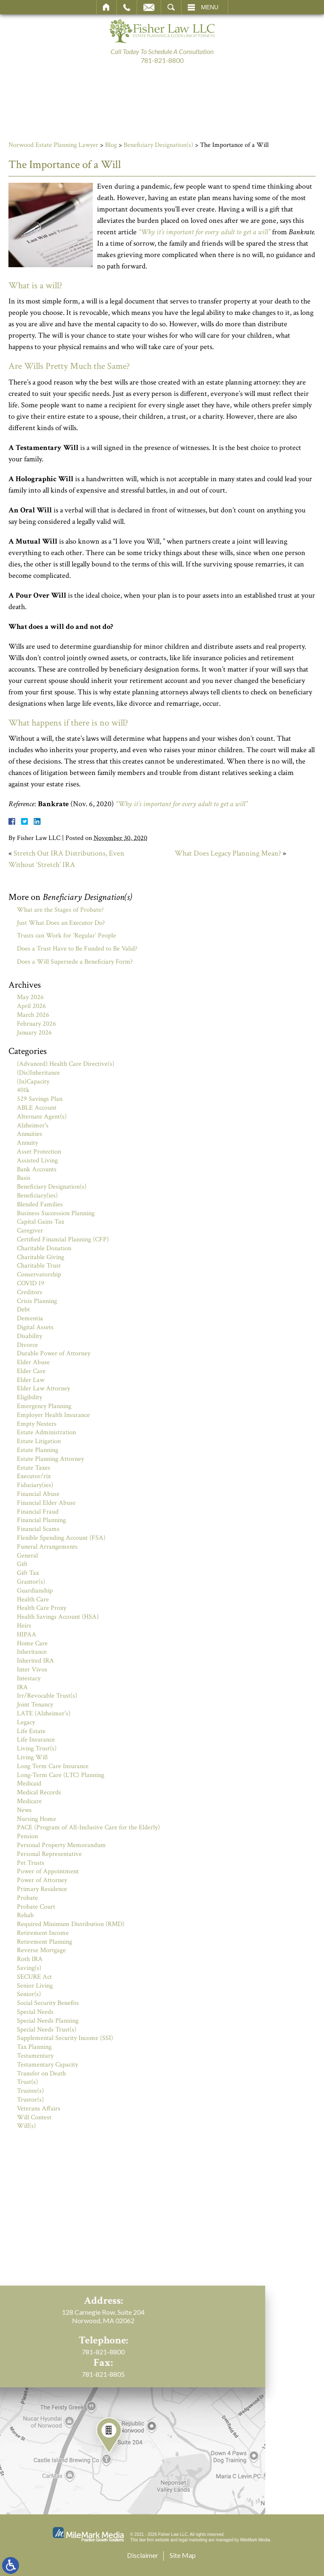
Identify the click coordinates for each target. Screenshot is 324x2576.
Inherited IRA (35, 1660)
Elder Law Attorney (43, 1388)
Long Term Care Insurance (53, 1766)
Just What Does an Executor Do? (61, 922)
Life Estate (31, 1731)
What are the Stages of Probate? (60, 909)
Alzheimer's (33, 1125)
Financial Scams (38, 1529)
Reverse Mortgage (41, 1950)
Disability (29, 1336)
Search (171, 7)
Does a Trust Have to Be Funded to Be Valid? (77, 948)
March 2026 (33, 1014)
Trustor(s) (30, 2099)
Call (127, 7)
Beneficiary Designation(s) (158, 145)
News (24, 1810)
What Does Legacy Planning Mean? (228, 853)
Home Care (32, 1643)
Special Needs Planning (47, 2020)
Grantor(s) (31, 1581)
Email (149, 7)
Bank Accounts (37, 1169)
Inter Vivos (32, 1669)
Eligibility (29, 1397)
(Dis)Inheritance (38, 1072)
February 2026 (36, 1023)
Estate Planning (37, 1450)
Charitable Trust (39, 1265)
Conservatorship (39, 1274)
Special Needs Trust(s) (46, 2029)
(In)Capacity (33, 1081)
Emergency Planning (44, 1406)
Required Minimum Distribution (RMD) (70, 1924)
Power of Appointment (48, 1871)
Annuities (29, 1134)
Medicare (29, 1801)
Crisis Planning (37, 1301)
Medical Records (39, 1792)
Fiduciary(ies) (35, 1485)
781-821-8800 (162, 60)
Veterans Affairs (38, 2108)
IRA (22, 1687)
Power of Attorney (42, 1880)
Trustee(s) (30, 2090)
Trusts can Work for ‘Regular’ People (66, 935)
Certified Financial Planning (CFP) (63, 1239)
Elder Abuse (33, 1362)
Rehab (25, 1915)
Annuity (27, 1142)
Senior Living (35, 1985)
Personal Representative (49, 1854)
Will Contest (34, 2117)
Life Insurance (36, 1739)
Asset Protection (39, 1151)
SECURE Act (34, 1976)
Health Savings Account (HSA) (58, 1616)
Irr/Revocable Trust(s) (47, 1695)
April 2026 (31, 1006)
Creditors (29, 1292)
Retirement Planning (44, 1941)
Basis (23, 1177)
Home (106, 7)
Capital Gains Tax (40, 1221)
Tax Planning (34, 2046)
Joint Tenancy (35, 1704)
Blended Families (40, 1204)
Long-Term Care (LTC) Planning (60, 1775)
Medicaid (29, 1783)
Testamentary (35, 2055)
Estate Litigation (39, 1441)
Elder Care (31, 1371)
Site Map (183, 2555)
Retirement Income (43, 1933)
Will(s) (26, 2125)
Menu (210, 7)
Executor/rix (34, 1476)
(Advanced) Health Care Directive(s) (65, 1063)
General (27, 1555)
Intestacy (28, 1678)
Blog (111, 145)
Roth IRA (30, 1959)
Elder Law (30, 1380)
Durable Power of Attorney (53, 1353)
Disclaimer (142, 2555)
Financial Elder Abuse (46, 1502)
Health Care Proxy (41, 1608)
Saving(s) (29, 1968)
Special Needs (35, 2011)
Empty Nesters (37, 1423)
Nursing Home (36, 1819)
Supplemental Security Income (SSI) (65, 2038)
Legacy (26, 1722)
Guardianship (35, 1590)
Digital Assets (35, 1327)
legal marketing (193, 2540)
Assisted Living (37, 1160)
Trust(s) (27, 2082)
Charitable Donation (44, 1248)
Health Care (33, 1599)
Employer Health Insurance (53, 1415)
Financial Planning (41, 1520)
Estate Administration (46, 1432)
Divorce (27, 1345)
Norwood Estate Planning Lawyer (53, 145)
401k (23, 1090)
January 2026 (34, 1032)
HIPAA (26, 1634)
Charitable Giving (40, 1257)
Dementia (30, 1318)
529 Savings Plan (39, 1098)
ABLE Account (37, 1107)
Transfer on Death (41, 2073)
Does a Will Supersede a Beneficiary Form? (75, 961)
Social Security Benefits (48, 2003)
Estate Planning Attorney (50, 1459)
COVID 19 (30, 1283)
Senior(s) (29, 1994)
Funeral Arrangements (47, 1546)
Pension (27, 1836)
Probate (27, 1897)
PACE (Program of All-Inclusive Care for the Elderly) (88, 1827)
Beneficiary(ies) (37, 1195)
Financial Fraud (38, 1511)
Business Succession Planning (55, 1213)
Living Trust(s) (37, 1748)
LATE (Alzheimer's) (43, 1713)
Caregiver (30, 1230)
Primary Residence (42, 1889)
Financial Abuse (38, 1494)
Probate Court (36, 1906)
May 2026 (30, 997)
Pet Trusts (30, 1862)
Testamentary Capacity (47, 2064)
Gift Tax (28, 1572)
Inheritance (32, 1651)
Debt (23, 1309)
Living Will (32, 1757)
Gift (22, 1564)
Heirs (24, 1625)
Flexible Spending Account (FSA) (61, 1537)
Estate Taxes (33, 1467)
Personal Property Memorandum (61, 1845)
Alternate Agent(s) (42, 1116)
